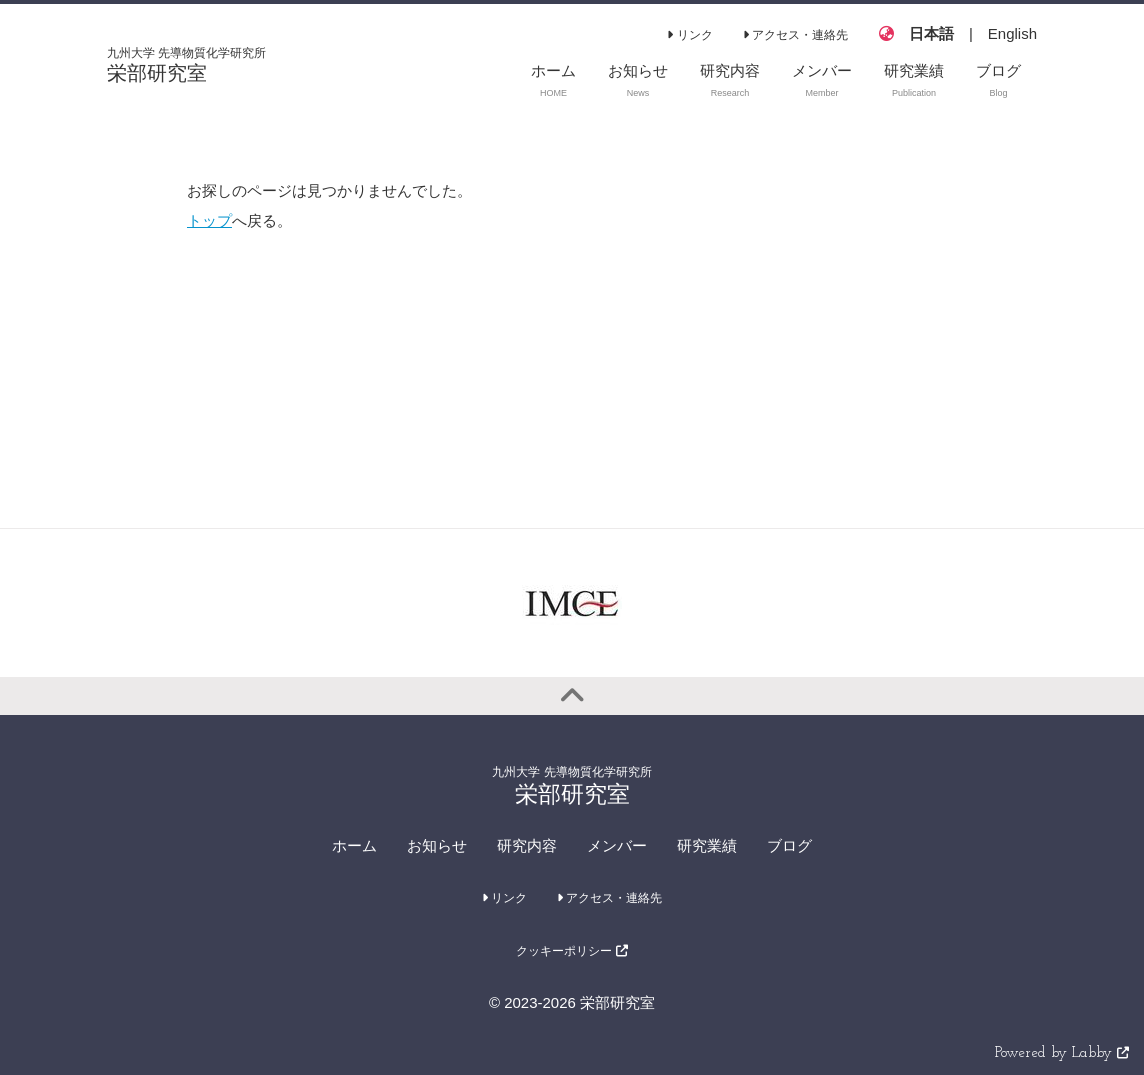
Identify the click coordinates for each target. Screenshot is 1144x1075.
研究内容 (527, 845)
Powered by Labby (1062, 1053)
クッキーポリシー (571, 951)
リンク (689, 35)
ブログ (789, 845)
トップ (209, 220)
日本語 (931, 33)
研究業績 (707, 845)
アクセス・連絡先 (795, 35)
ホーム (354, 845)
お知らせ (437, 845)
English (1012, 33)
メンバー (617, 845)
